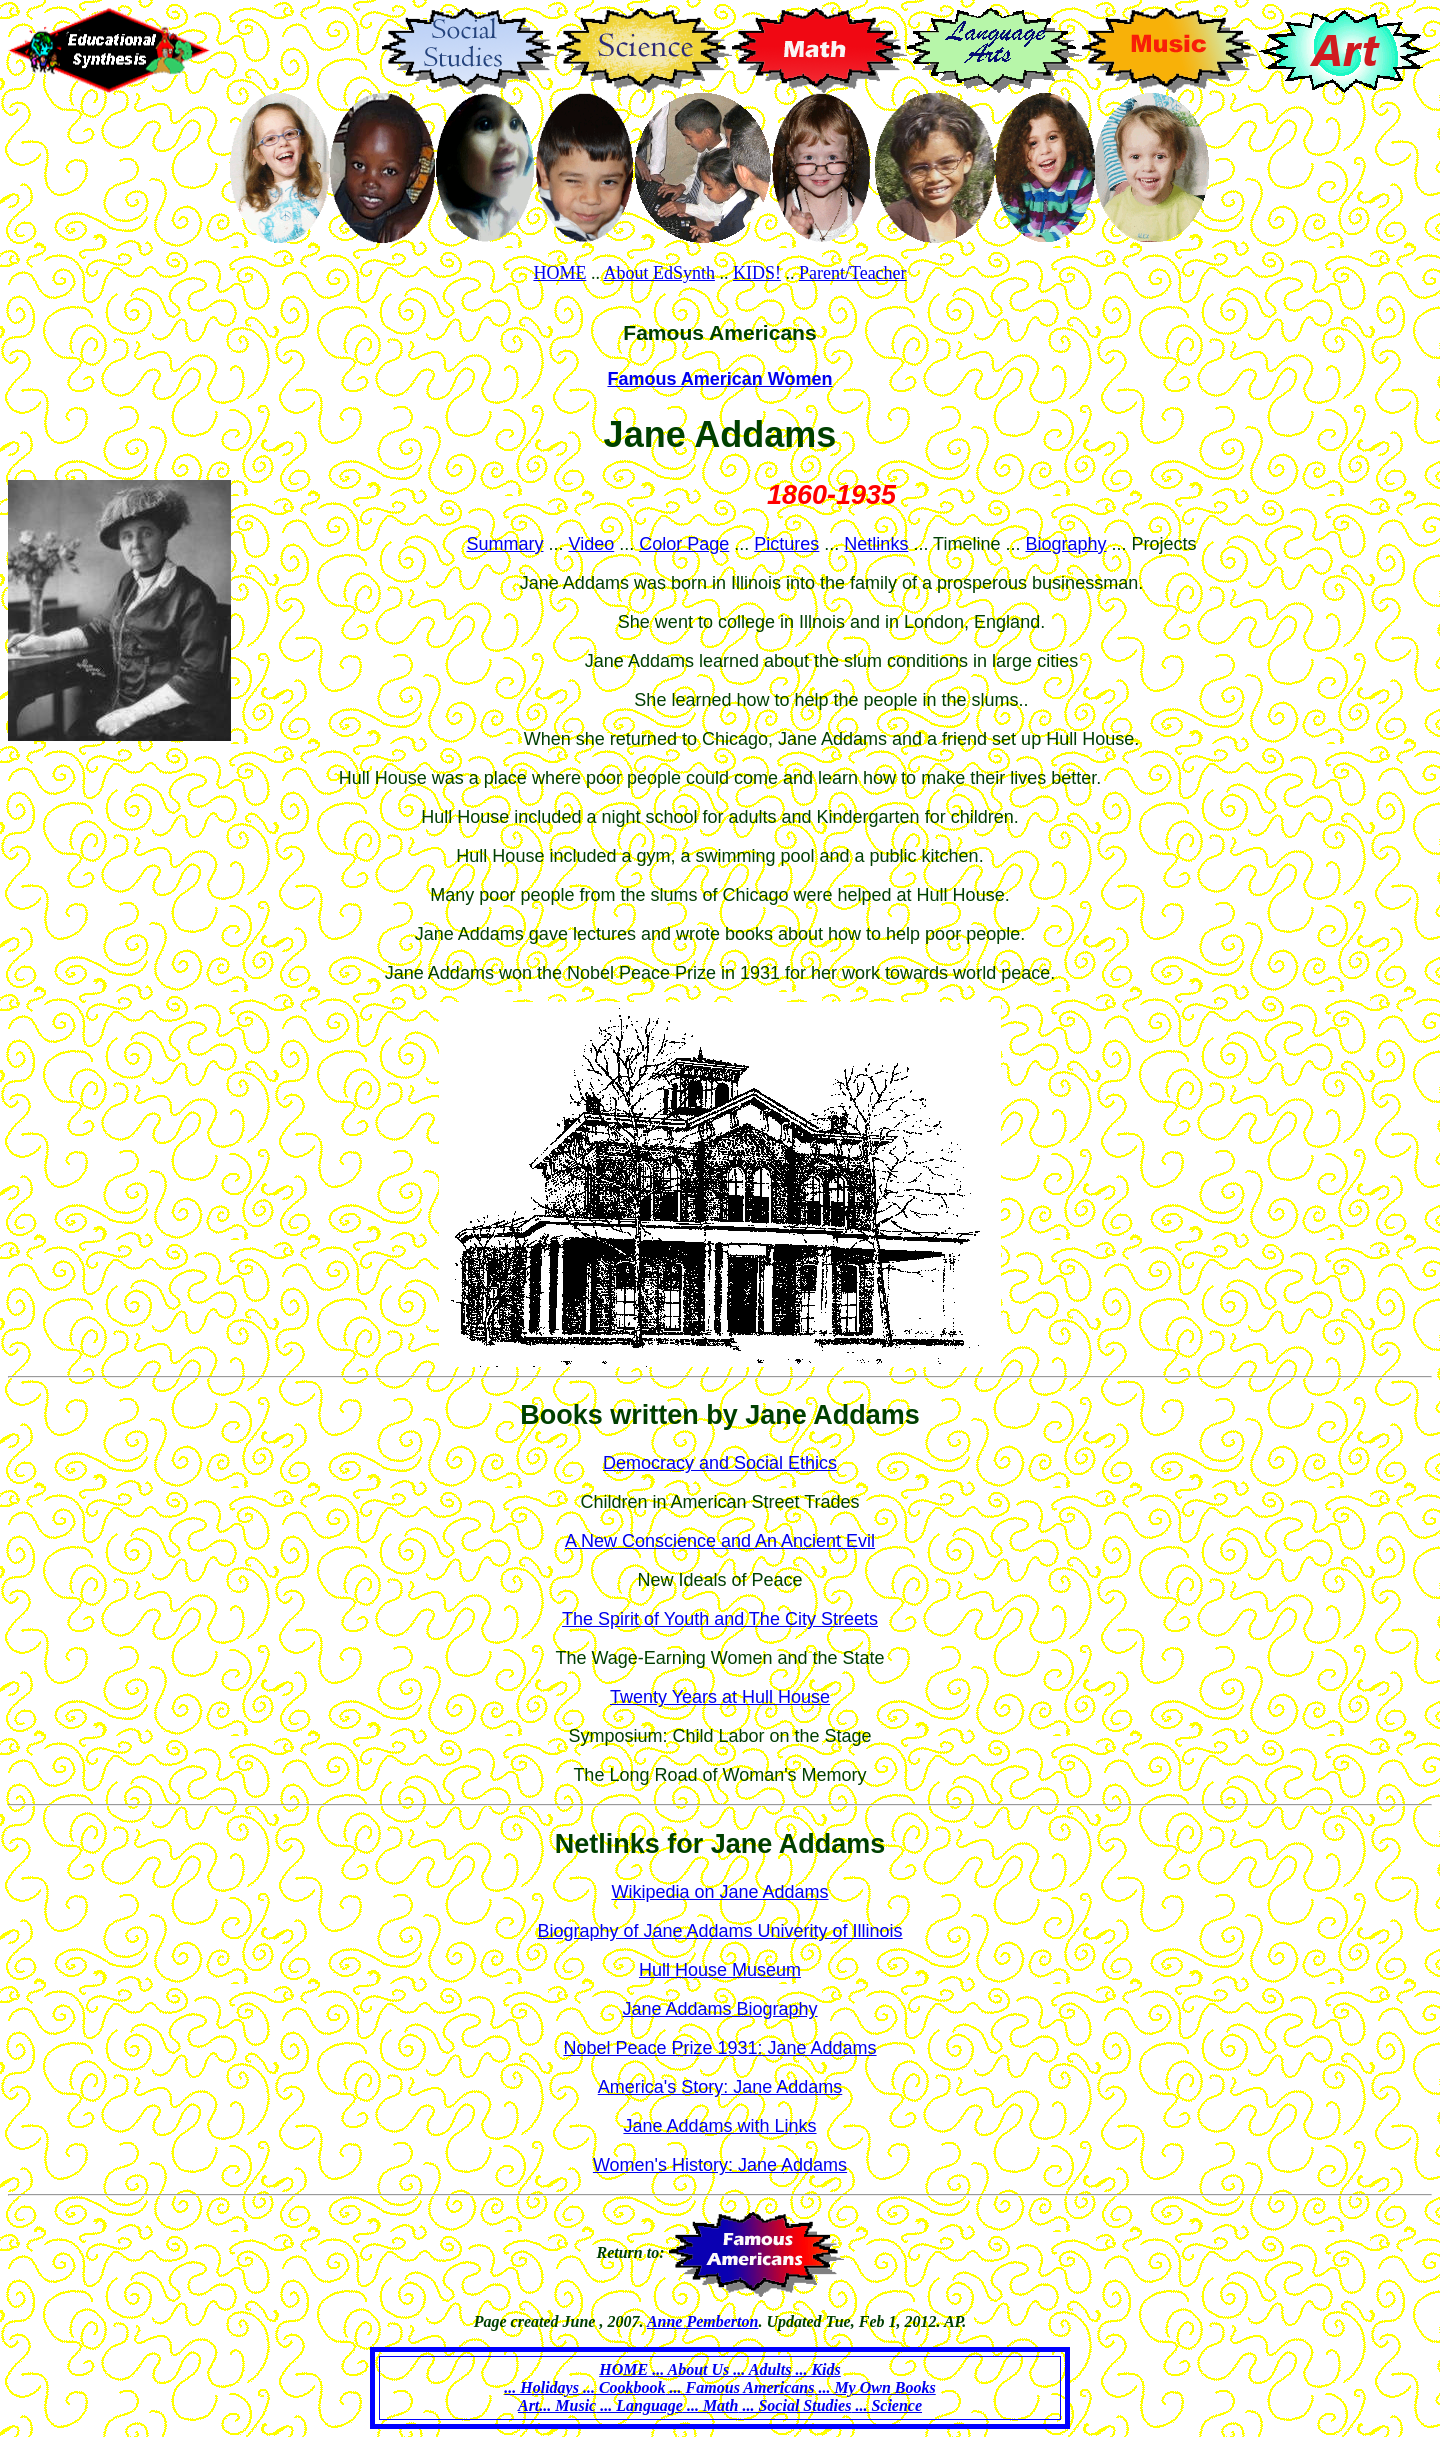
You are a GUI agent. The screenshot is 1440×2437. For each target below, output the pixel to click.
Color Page (684, 544)
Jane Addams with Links (719, 2126)
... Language (639, 2405)
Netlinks (876, 544)
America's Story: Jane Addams (720, 2087)
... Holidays (541, 2387)
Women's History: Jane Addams (720, 2165)
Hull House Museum (720, 1970)
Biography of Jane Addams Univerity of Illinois (719, 1931)
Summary (504, 544)
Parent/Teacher (853, 273)
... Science (886, 2405)
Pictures (786, 544)
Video (592, 544)
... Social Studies (794, 2405)
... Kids (815, 2369)
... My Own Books (874, 2387)
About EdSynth (659, 273)
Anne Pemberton (703, 2321)
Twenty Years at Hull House (720, 1697)
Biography (1065, 544)
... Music (567, 2405)
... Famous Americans (740, 2387)
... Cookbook (622, 2387)
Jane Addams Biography (719, 2009)
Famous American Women (719, 379)
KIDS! (757, 273)
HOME (559, 273)
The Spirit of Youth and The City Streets (720, 1619)
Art (528, 2405)
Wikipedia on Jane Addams (719, 1892)
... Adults (762, 2369)
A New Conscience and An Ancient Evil (720, 1541)
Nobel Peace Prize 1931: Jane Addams (719, 2048)
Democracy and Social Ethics (720, 1463)
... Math (711, 2405)
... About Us (690, 2369)
